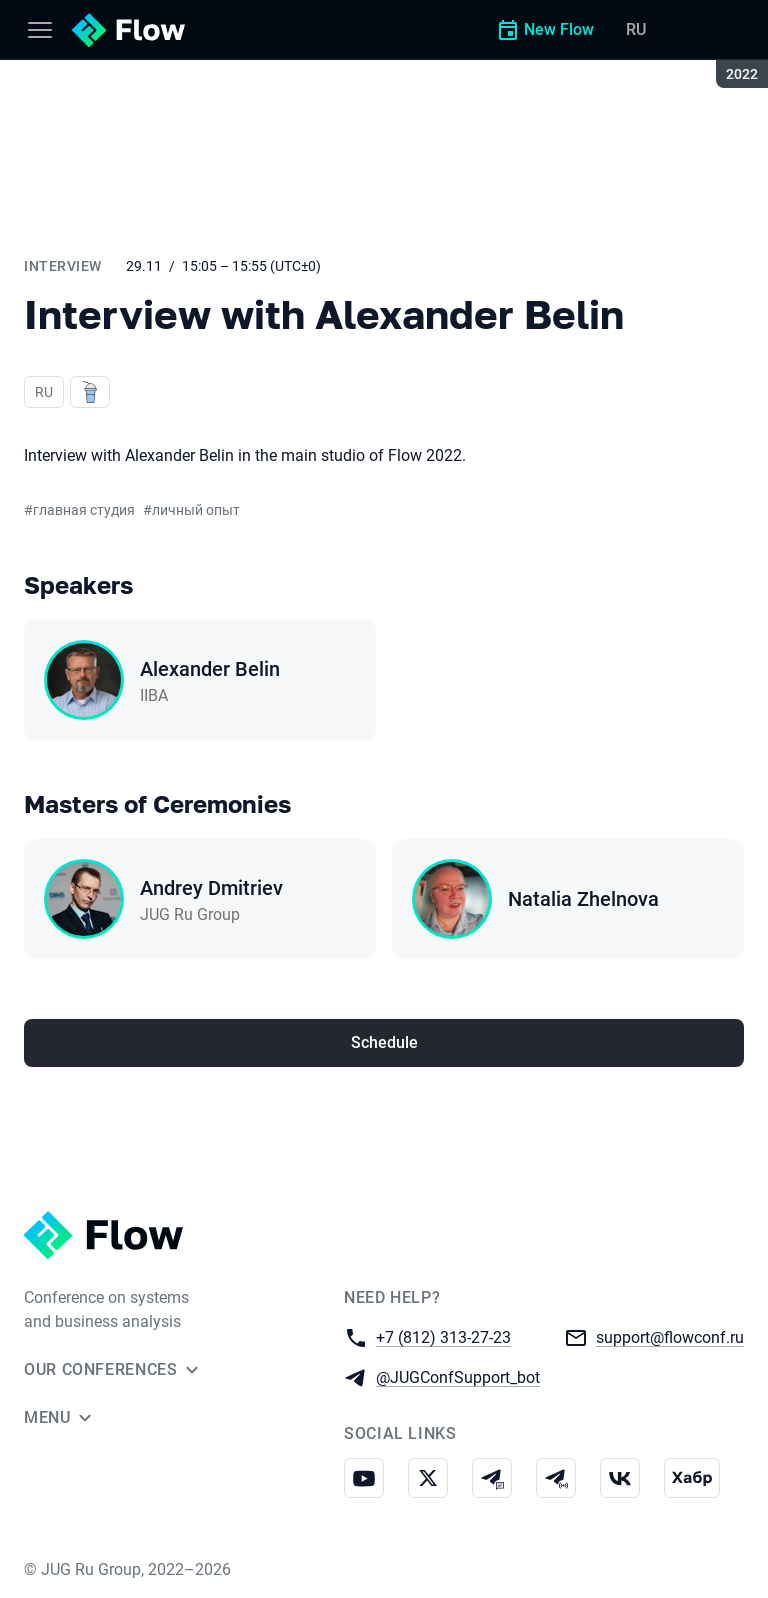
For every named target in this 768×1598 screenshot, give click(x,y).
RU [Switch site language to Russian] (636, 29)
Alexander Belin (210, 669)
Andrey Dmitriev (211, 888)
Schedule (384, 1042)
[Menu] (40, 30)
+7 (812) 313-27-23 (443, 1336)
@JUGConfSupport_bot (458, 1376)
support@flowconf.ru (670, 1336)
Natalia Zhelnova (583, 899)
